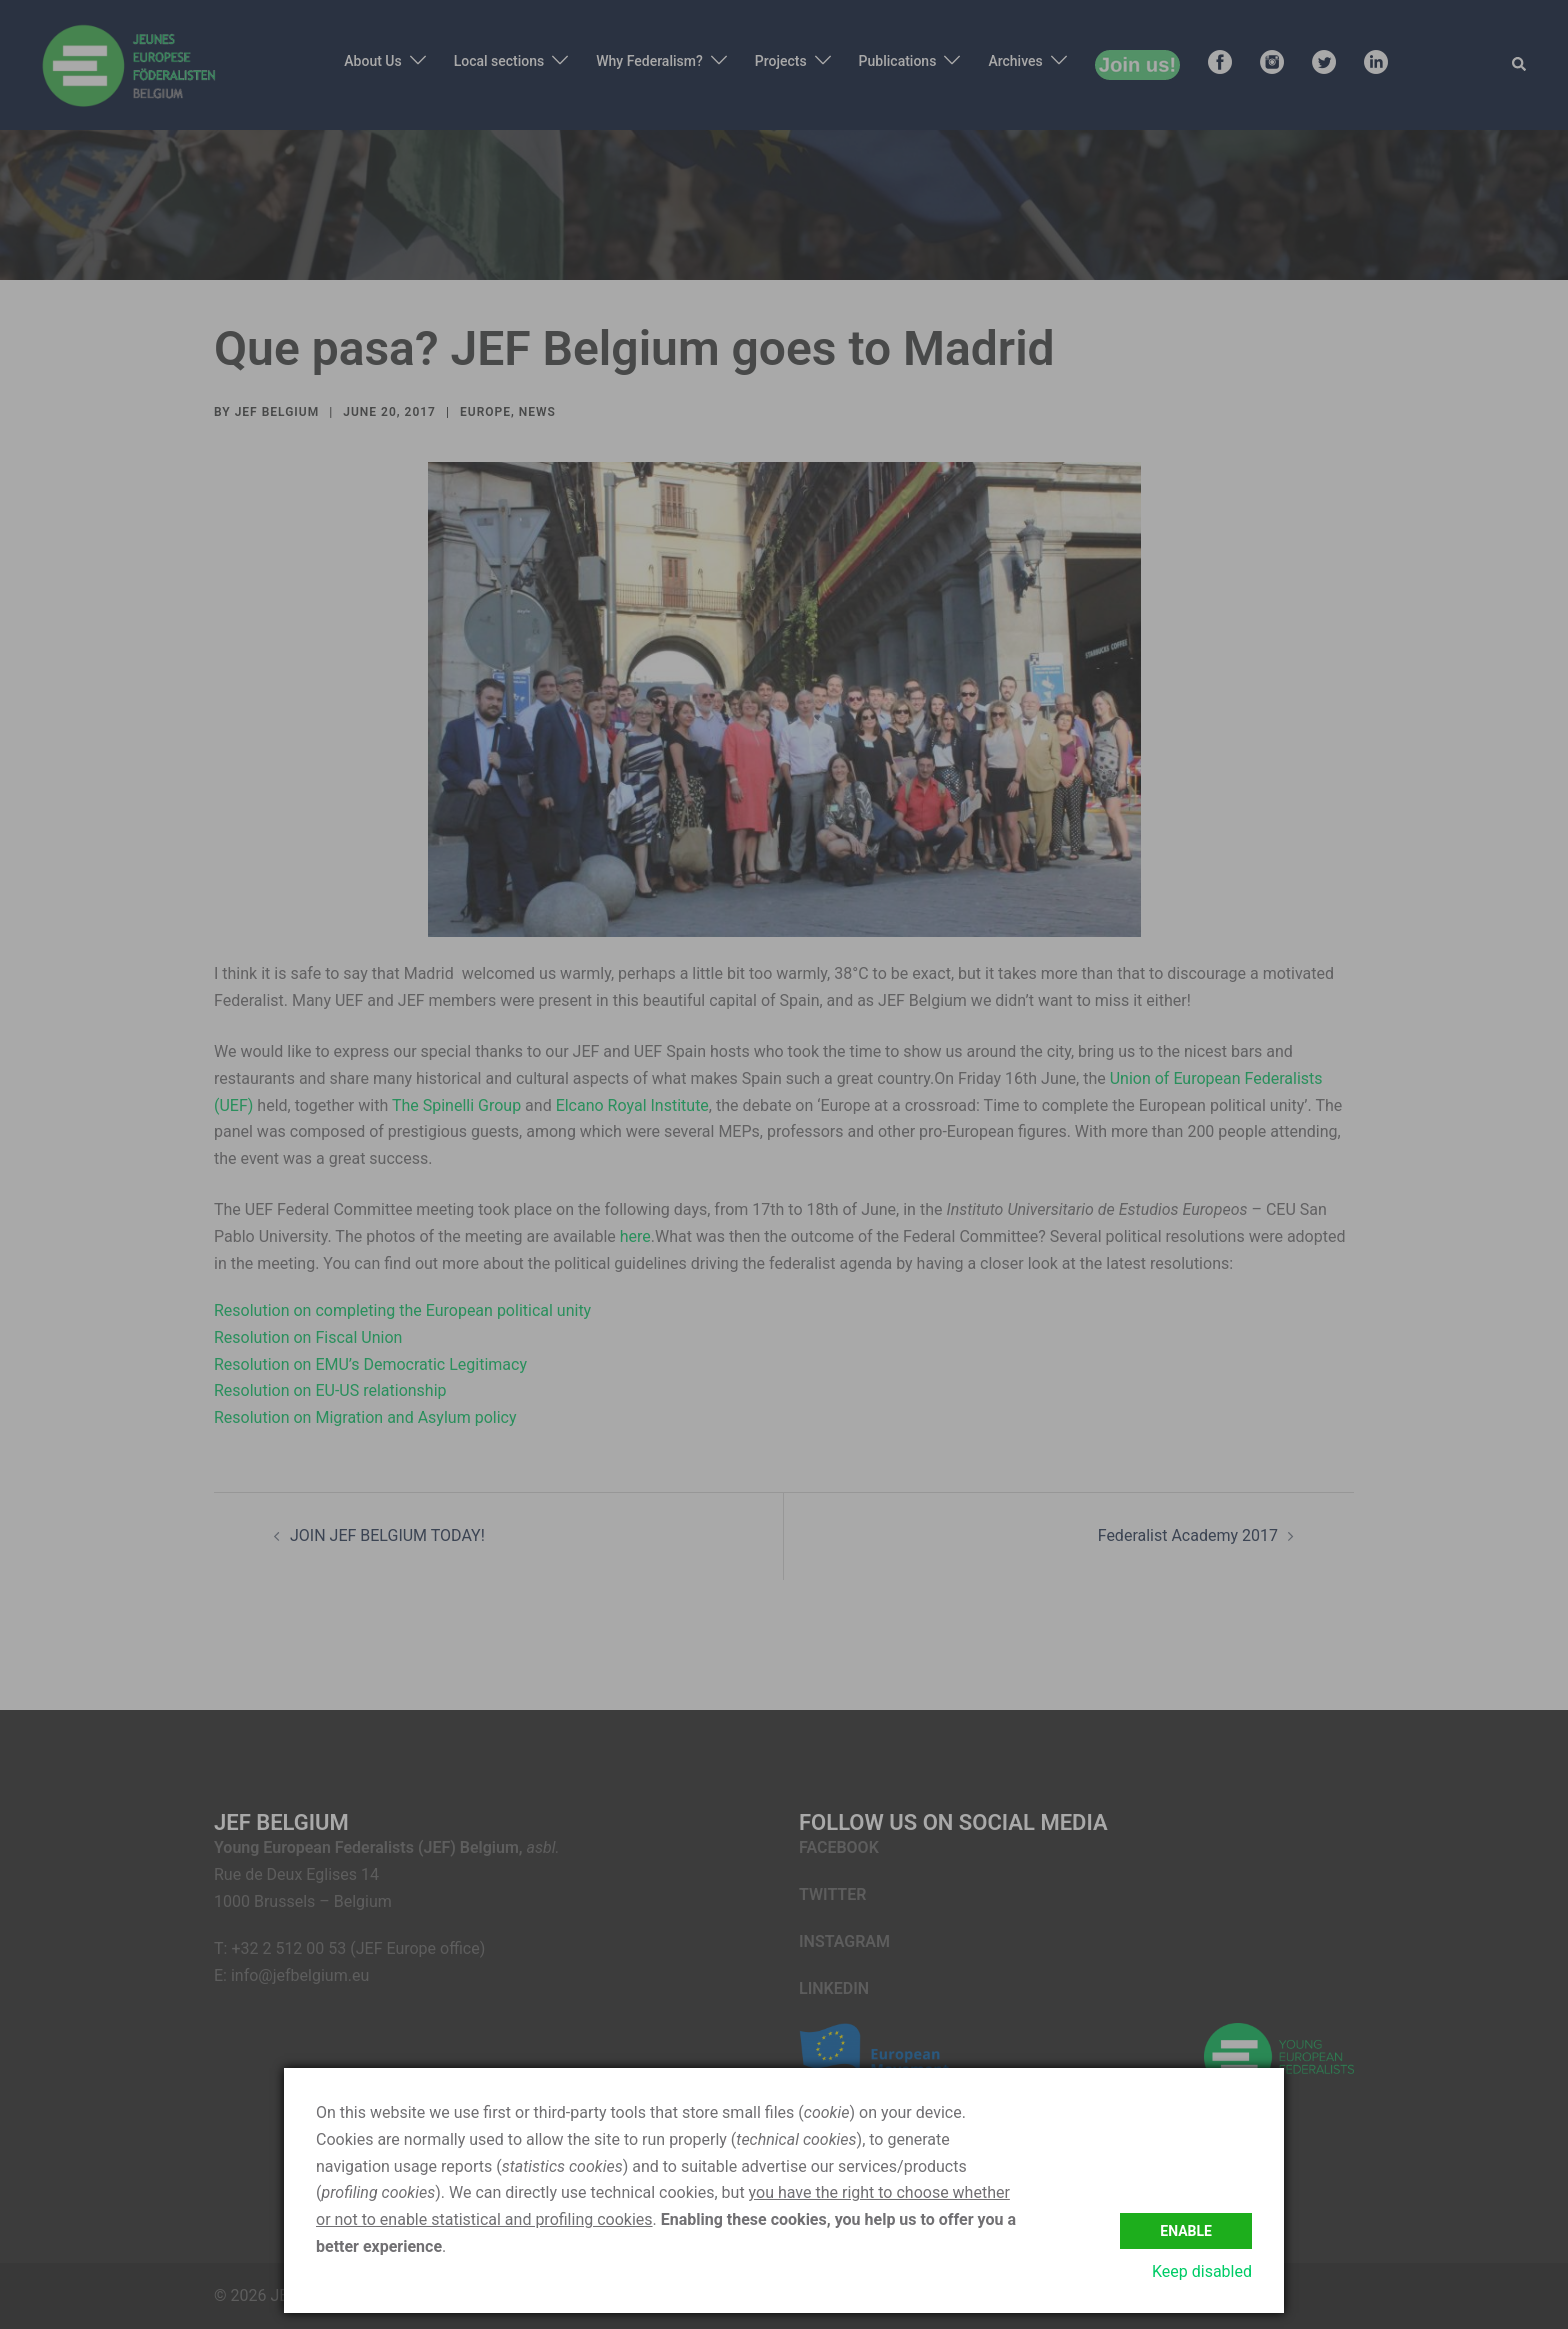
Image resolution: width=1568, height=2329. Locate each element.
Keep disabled (1202, 2271)
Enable (1186, 2229)
